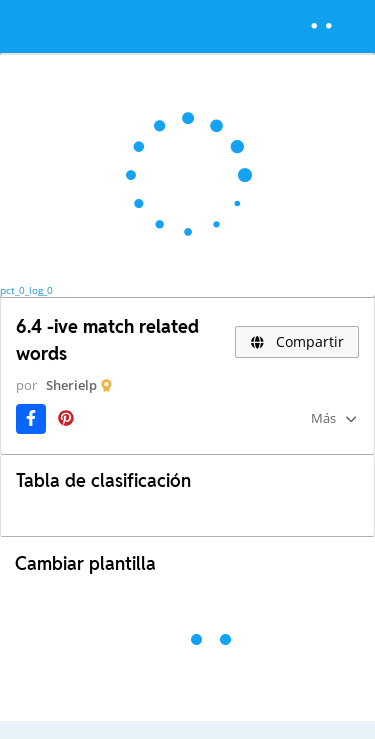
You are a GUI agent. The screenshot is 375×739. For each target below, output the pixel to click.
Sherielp (71, 385)
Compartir (297, 341)
